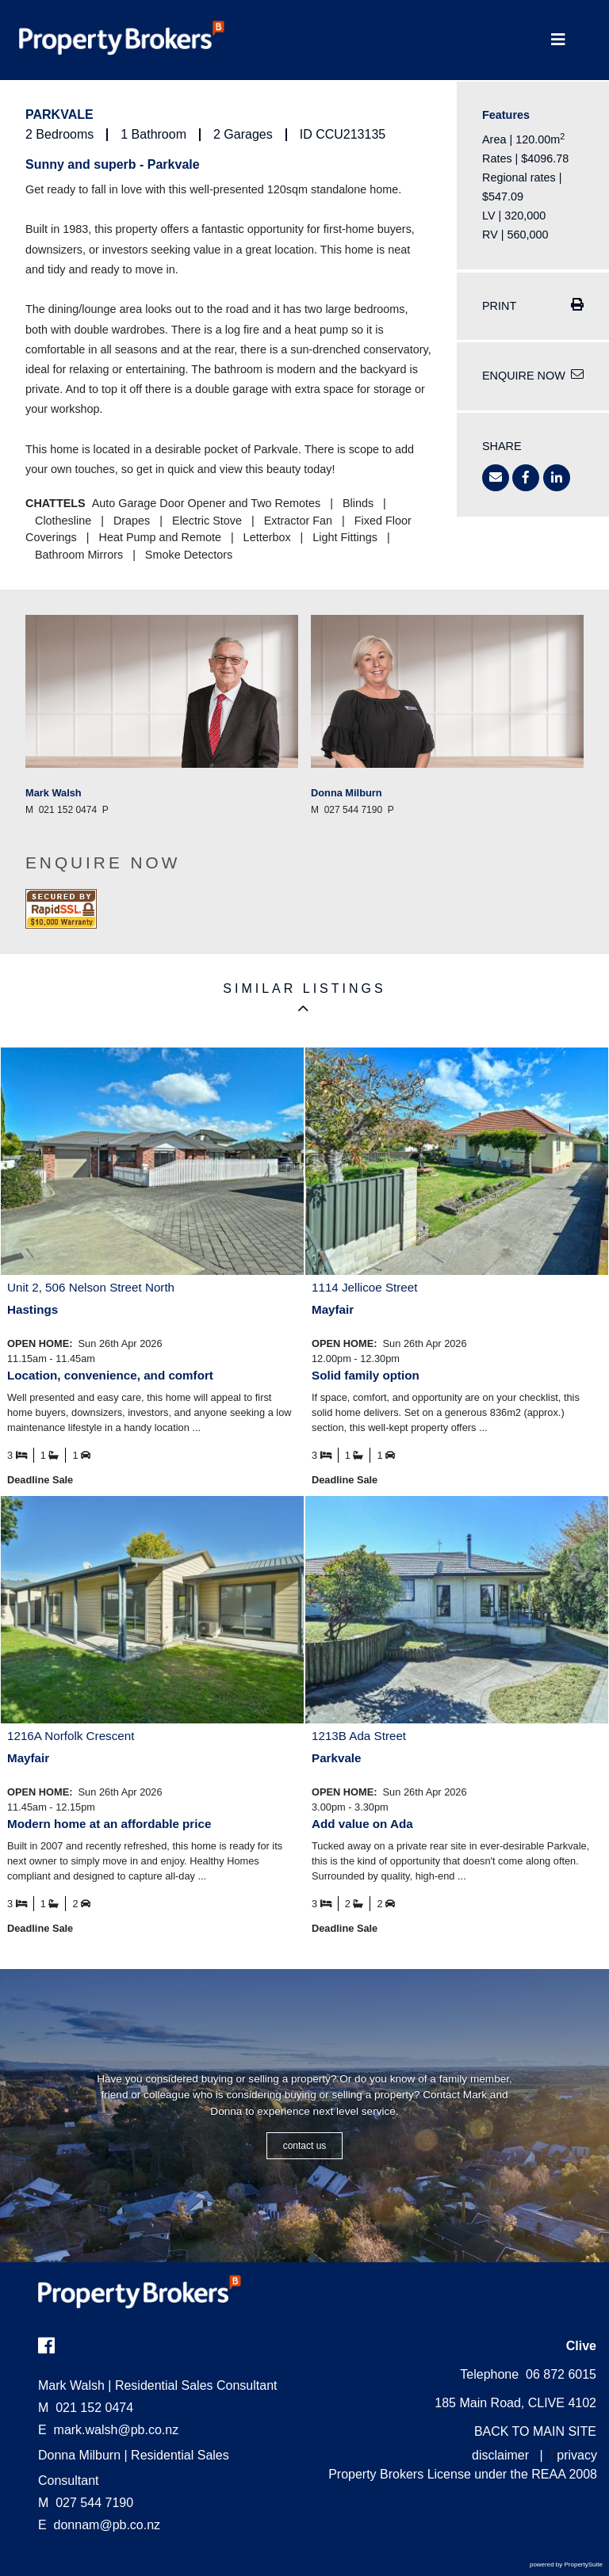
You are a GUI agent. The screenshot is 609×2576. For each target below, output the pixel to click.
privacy (577, 2455)
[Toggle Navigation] (558, 40)
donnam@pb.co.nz (107, 2525)
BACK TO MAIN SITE (535, 2431)
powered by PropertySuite (566, 2564)
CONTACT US (305, 2145)
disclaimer (500, 2455)
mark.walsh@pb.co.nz (116, 2430)
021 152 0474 (85, 2407)
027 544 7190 (85, 2502)
